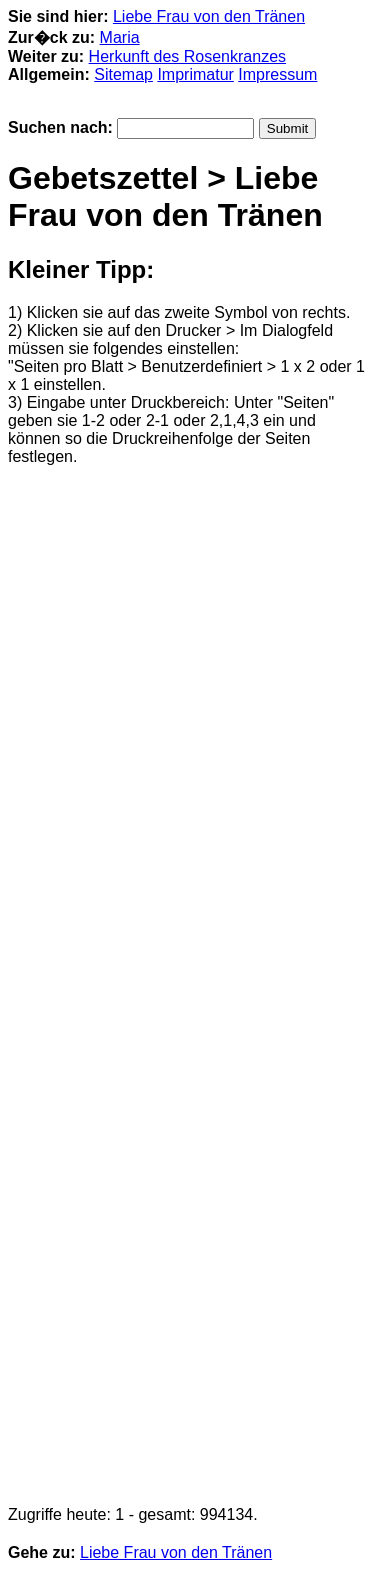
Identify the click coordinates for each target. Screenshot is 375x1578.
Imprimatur (195, 74)
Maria (120, 37)
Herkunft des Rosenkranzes (187, 56)
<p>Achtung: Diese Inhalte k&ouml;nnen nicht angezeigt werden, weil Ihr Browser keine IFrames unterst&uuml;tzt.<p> (187, 986)
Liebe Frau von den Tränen (209, 16)
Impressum (277, 74)
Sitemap (123, 74)
